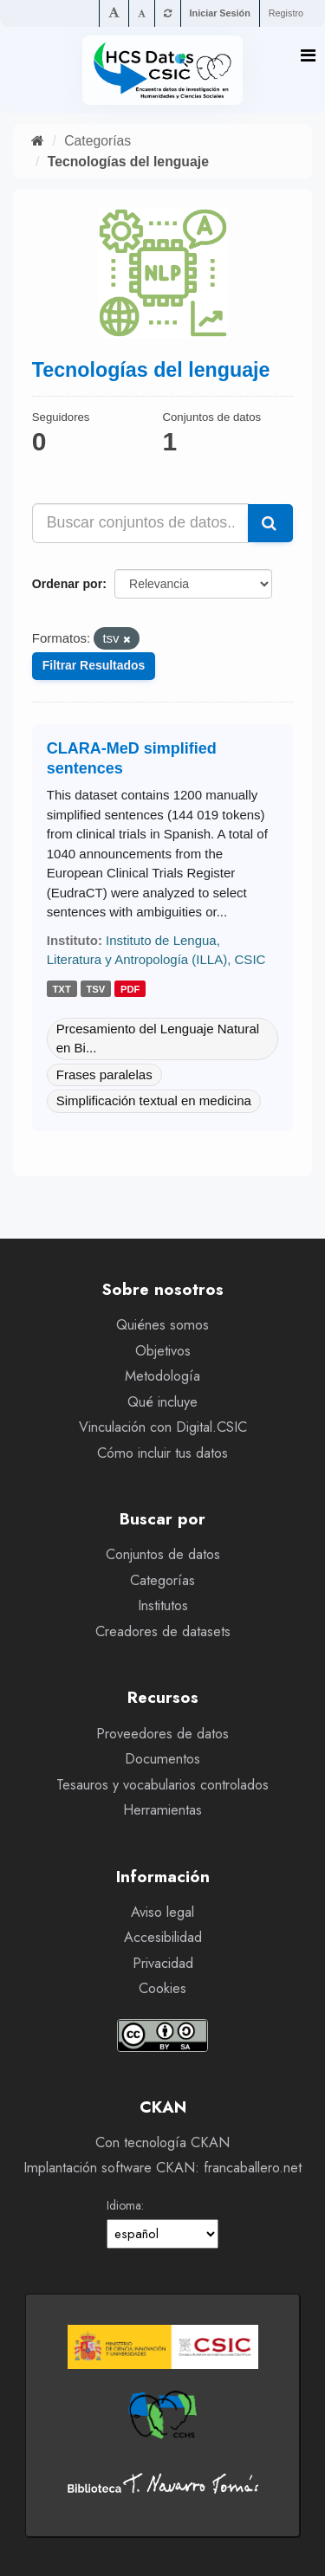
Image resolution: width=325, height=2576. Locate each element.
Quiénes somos (162, 1325)
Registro (286, 13)
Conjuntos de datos (163, 1554)
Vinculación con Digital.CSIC (163, 1427)
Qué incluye (162, 1402)
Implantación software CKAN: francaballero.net (162, 2168)
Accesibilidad (163, 1937)
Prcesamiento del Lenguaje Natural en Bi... (157, 1038)
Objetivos (163, 1351)
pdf (130, 989)
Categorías (97, 140)
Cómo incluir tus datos (162, 1453)
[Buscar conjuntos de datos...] (141, 523)
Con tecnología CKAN (162, 2142)
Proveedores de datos (162, 1734)
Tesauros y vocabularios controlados (162, 1785)
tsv (95, 989)
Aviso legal (162, 1912)
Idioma (124, 2205)
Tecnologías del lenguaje (128, 161)
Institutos (163, 1605)
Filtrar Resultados (94, 665)
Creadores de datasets (163, 1631)
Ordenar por (67, 584)
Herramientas (162, 1810)
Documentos (162, 1759)
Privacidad (163, 1963)
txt (62, 989)
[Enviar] (270, 523)
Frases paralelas (104, 1074)
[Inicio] (37, 140)
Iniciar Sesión (220, 13)
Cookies (162, 1988)
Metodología (162, 1376)
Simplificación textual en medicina (153, 1100)
